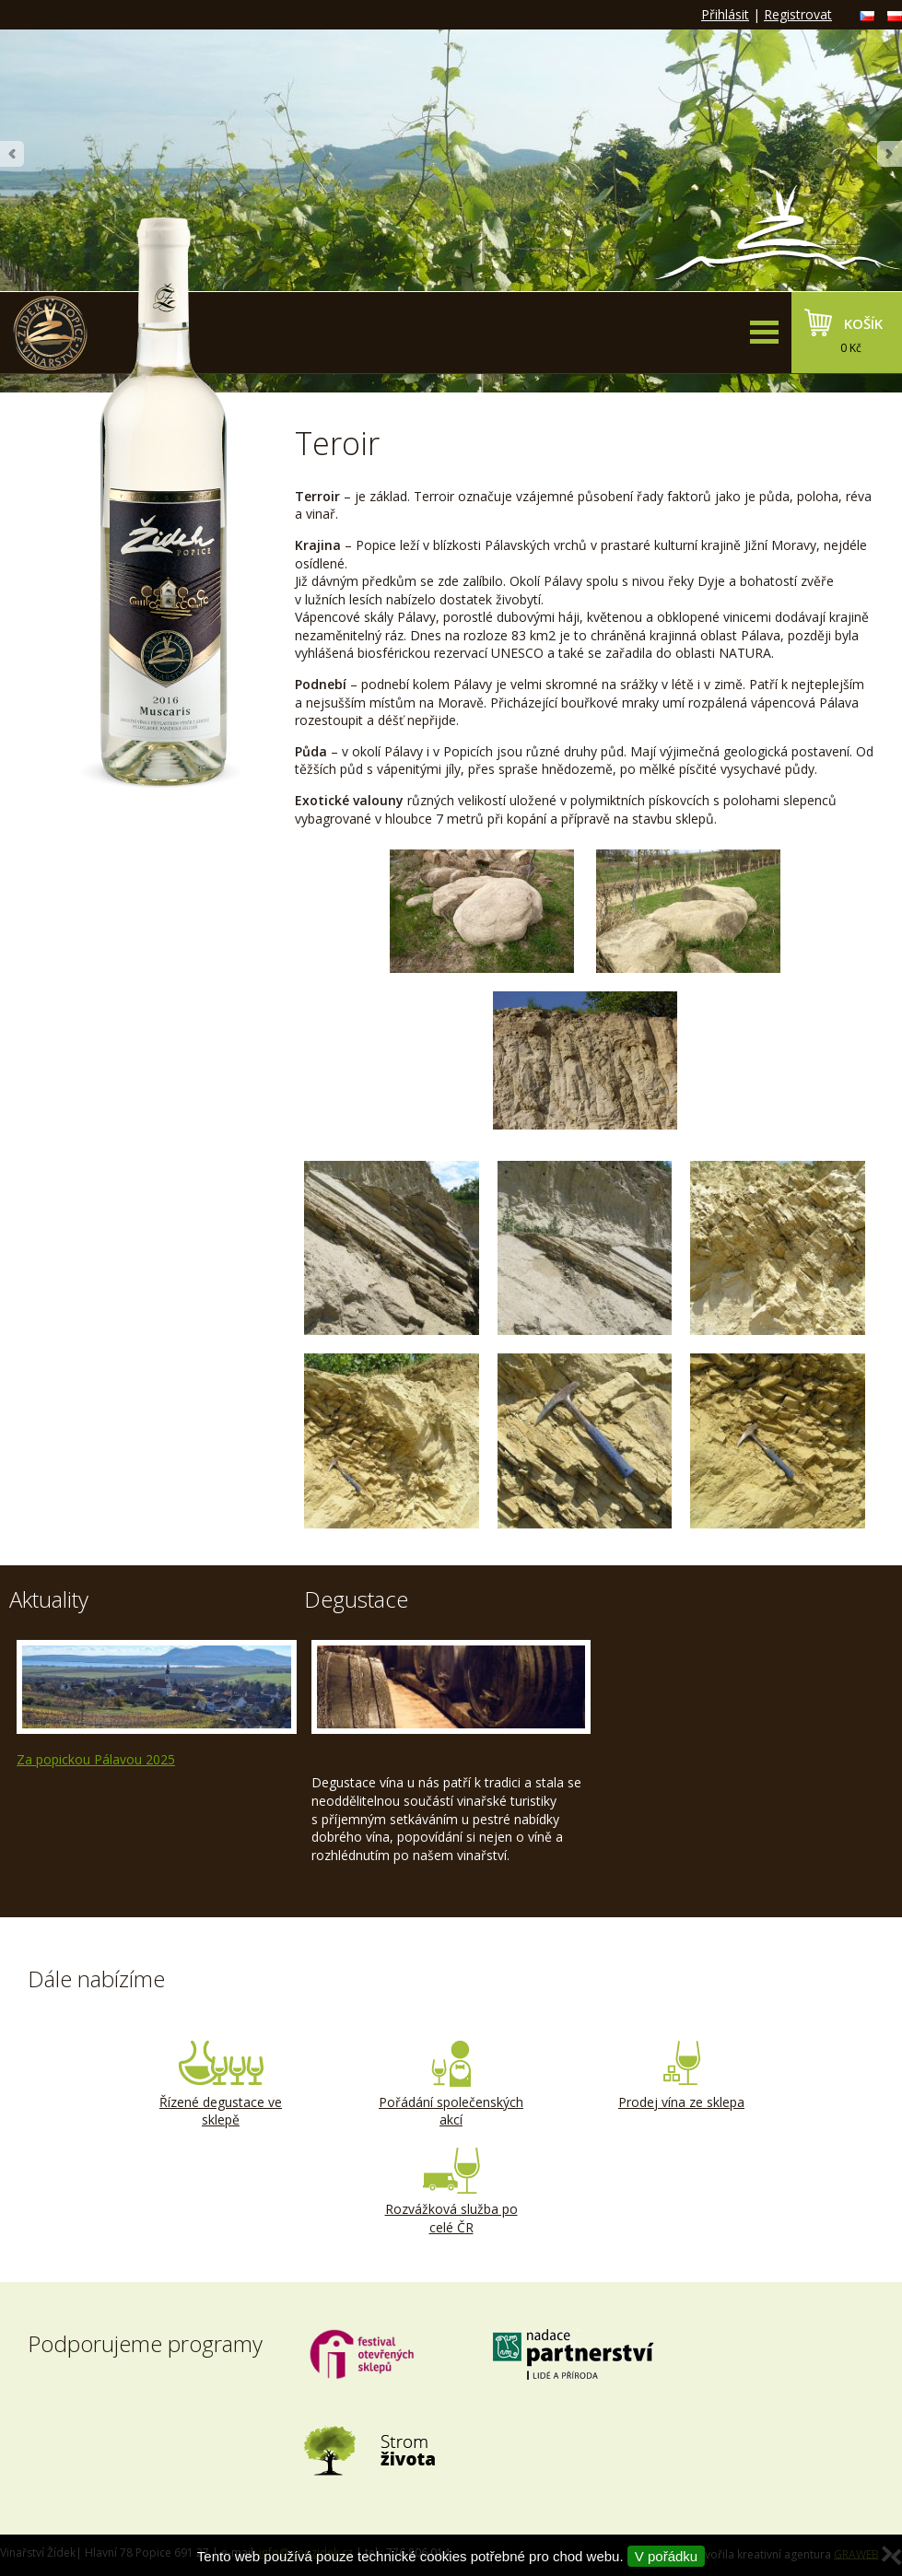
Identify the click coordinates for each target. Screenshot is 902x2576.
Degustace (356, 1599)
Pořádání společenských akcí (451, 2085)
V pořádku (666, 2556)
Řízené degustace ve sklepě (221, 2085)
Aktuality (48, 1599)
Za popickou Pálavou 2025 (96, 1759)
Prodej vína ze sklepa (681, 2076)
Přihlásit (725, 14)
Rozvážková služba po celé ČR (451, 2192)
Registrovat (798, 14)
